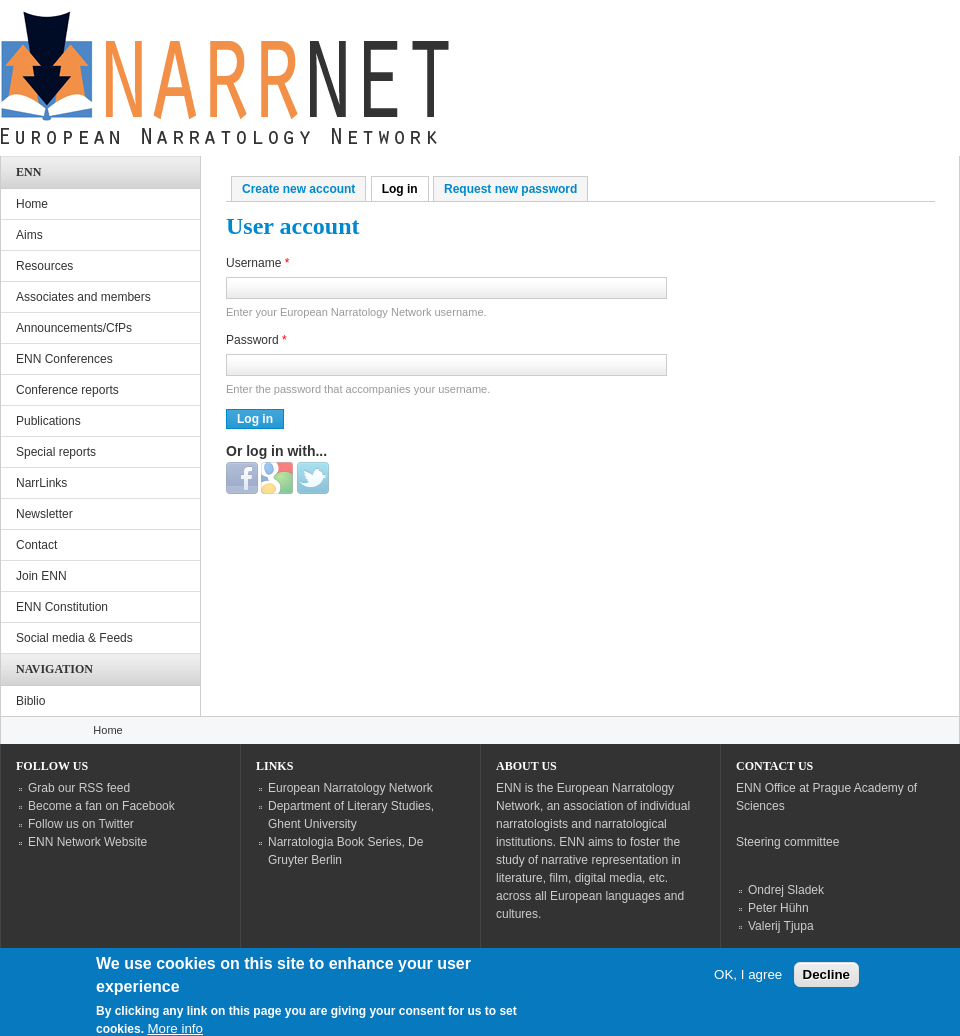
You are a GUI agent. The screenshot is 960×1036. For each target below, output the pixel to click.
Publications (48, 421)
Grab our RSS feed (79, 788)
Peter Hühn (778, 908)
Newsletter (44, 514)
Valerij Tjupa (781, 926)
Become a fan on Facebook (101, 806)
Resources (44, 266)
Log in (405, 189)
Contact (36, 545)
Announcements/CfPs (74, 328)
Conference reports (67, 390)
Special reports (56, 452)
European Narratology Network (350, 788)
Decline (826, 982)
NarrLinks (41, 483)
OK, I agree (748, 982)
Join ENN (41, 576)
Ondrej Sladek (786, 890)
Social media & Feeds (74, 638)
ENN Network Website (87, 842)
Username (257, 263)
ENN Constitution (62, 607)
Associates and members (83, 297)
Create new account (298, 189)
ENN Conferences (64, 359)
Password (256, 340)
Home (32, 204)
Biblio (30, 701)
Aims (29, 235)
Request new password (510, 189)
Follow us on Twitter (81, 824)
